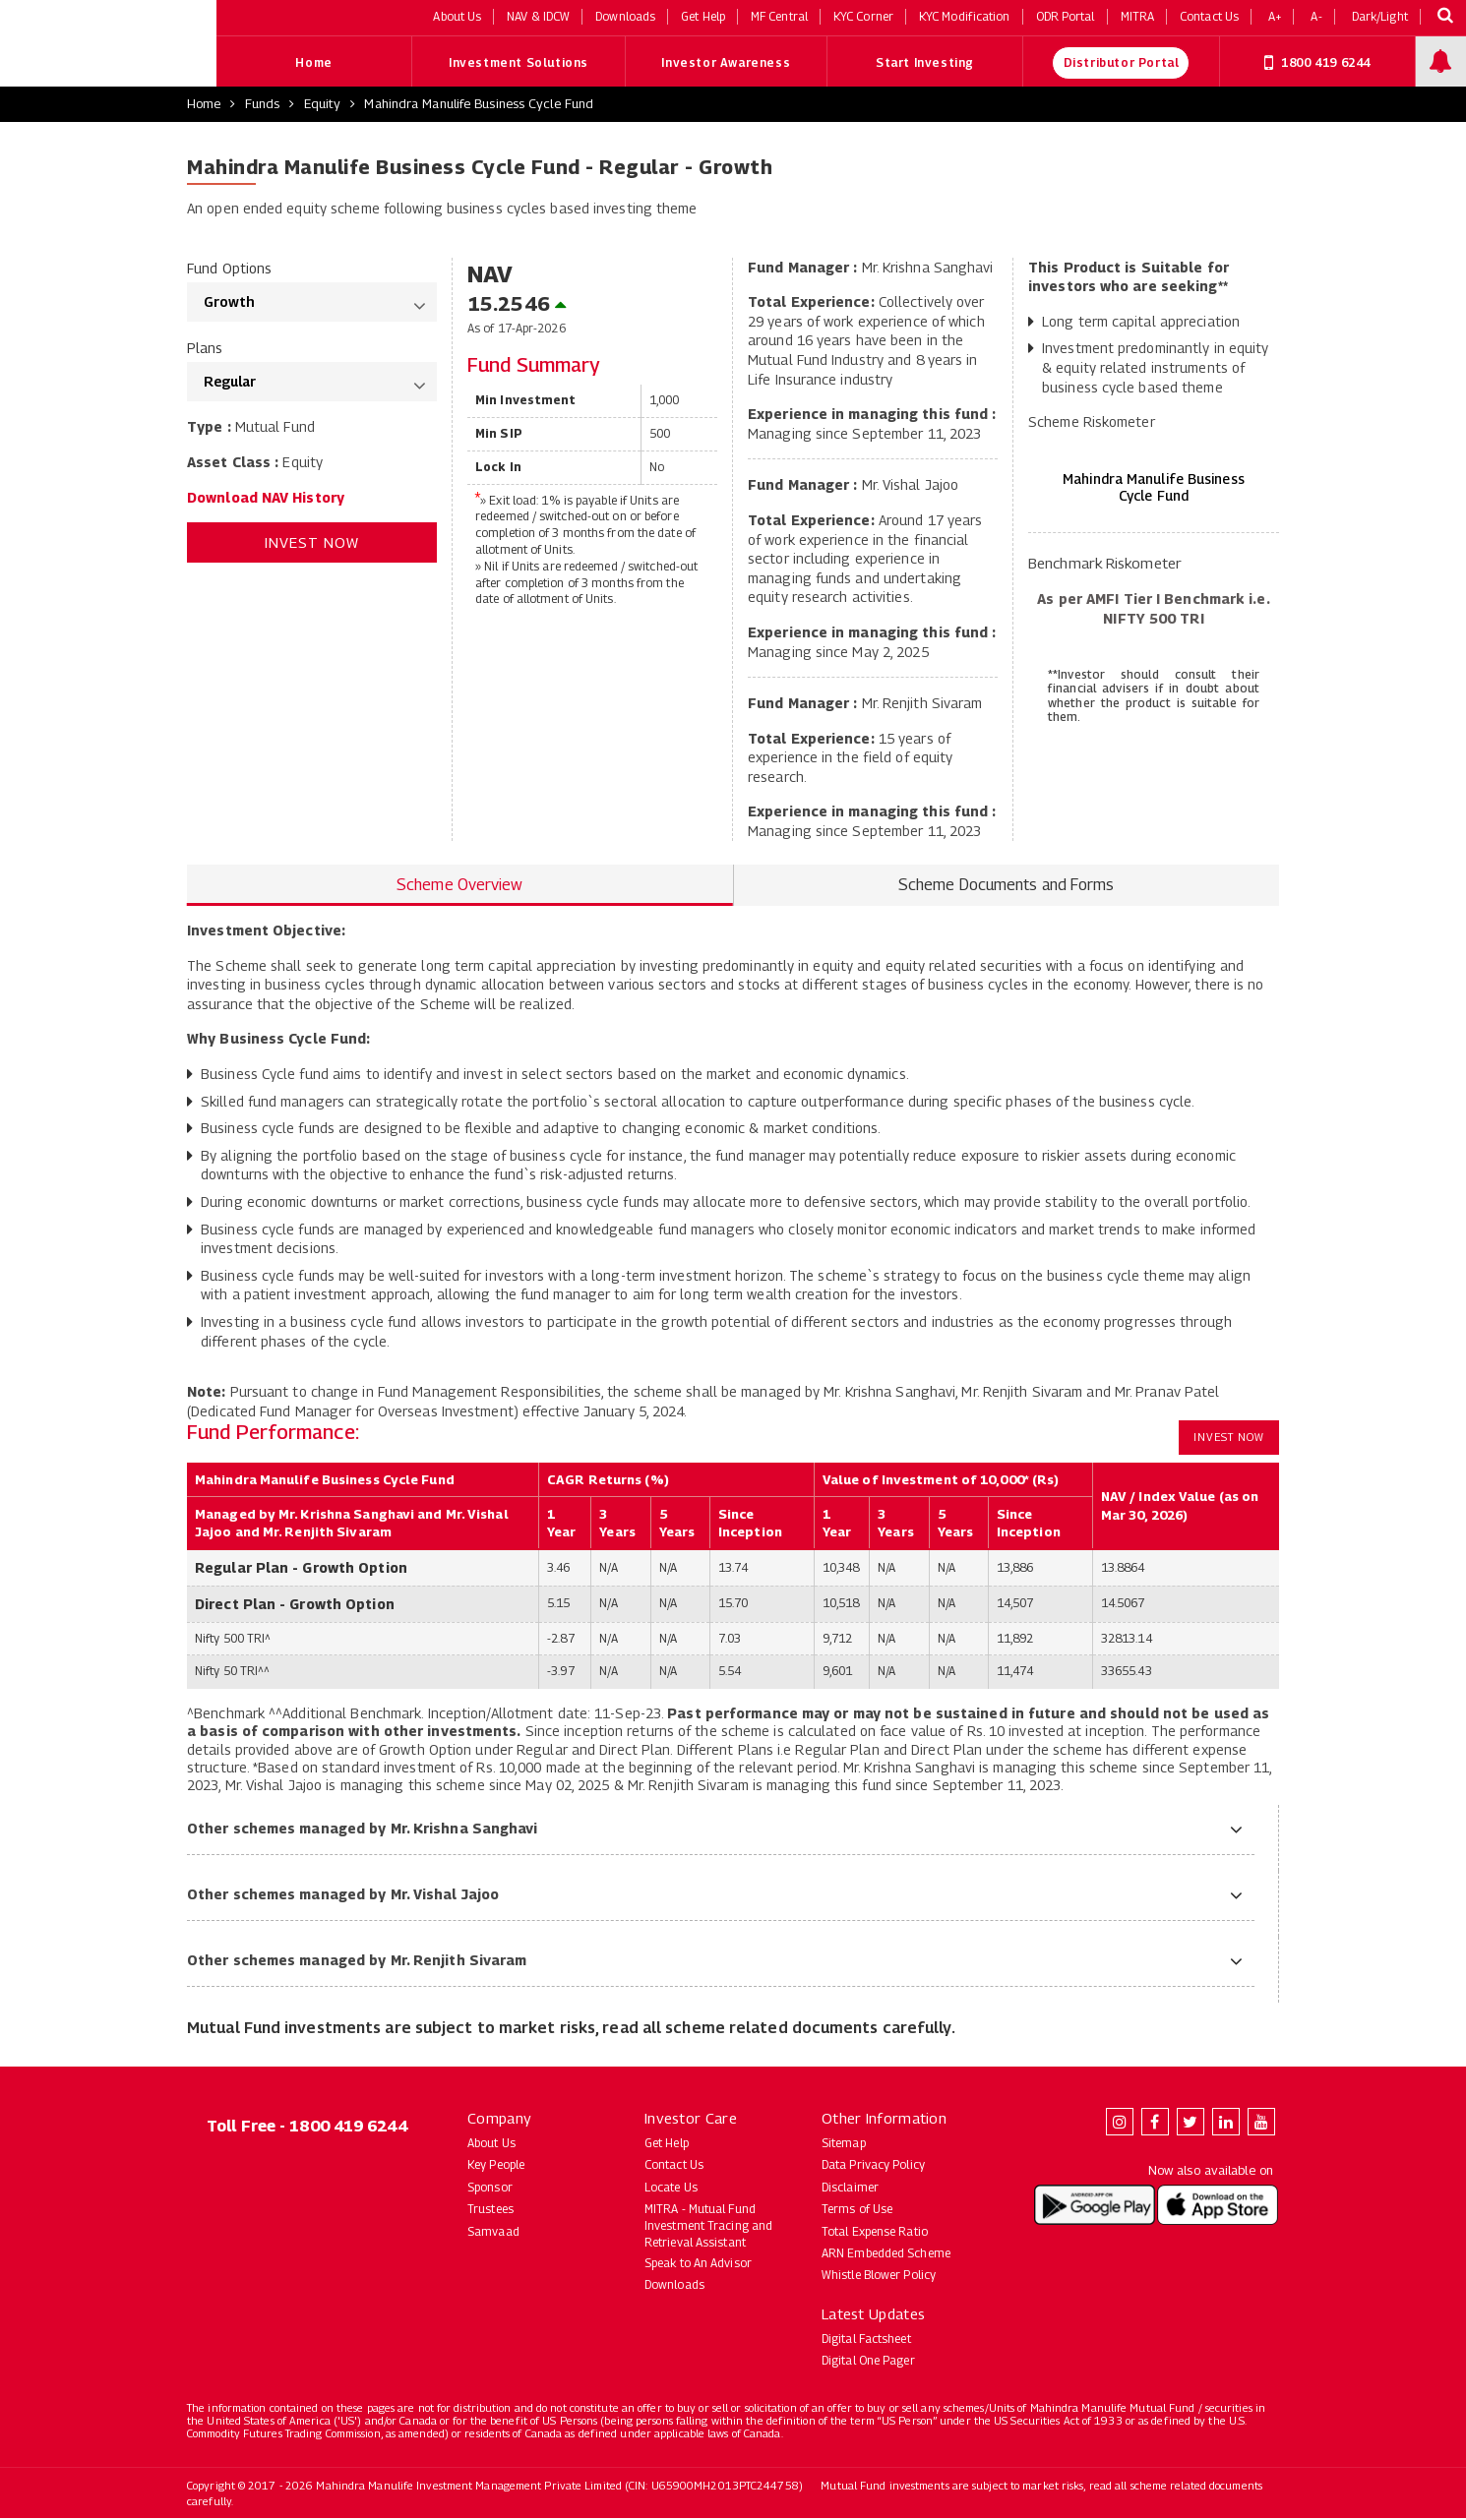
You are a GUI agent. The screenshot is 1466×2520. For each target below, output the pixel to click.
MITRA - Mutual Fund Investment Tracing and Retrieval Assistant (708, 2227)
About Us (491, 2144)
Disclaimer (850, 2188)
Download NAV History (265, 498)
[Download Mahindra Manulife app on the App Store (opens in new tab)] (1217, 2206)
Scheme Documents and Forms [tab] (1006, 885)
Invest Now (312, 544)
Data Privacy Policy (873, 2166)
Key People (495, 2166)
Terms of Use (857, 2210)
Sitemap (844, 2144)
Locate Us (671, 2188)
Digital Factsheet (866, 2339)
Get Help (666, 2144)
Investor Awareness (725, 64)
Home (313, 64)
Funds (262, 105)
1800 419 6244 (1317, 64)
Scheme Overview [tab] (460, 885)
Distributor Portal (1122, 64)
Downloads (674, 2286)
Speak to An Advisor (698, 2263)
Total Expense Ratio (875, 2232)
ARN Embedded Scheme (886, 2255)
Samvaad (493, 2232)
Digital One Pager (868, 2362)
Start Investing (925, 64)
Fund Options (229, 269)
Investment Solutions (518, 64)
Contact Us (673, 2166)
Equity (322, 105)
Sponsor (490, 2188)
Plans (205, 349)
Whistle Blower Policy (879, 2276)
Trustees (490, 2210)
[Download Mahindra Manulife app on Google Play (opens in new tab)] (1094, 2206)
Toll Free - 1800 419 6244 (307, 2128)
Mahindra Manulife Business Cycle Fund (478, 105)
